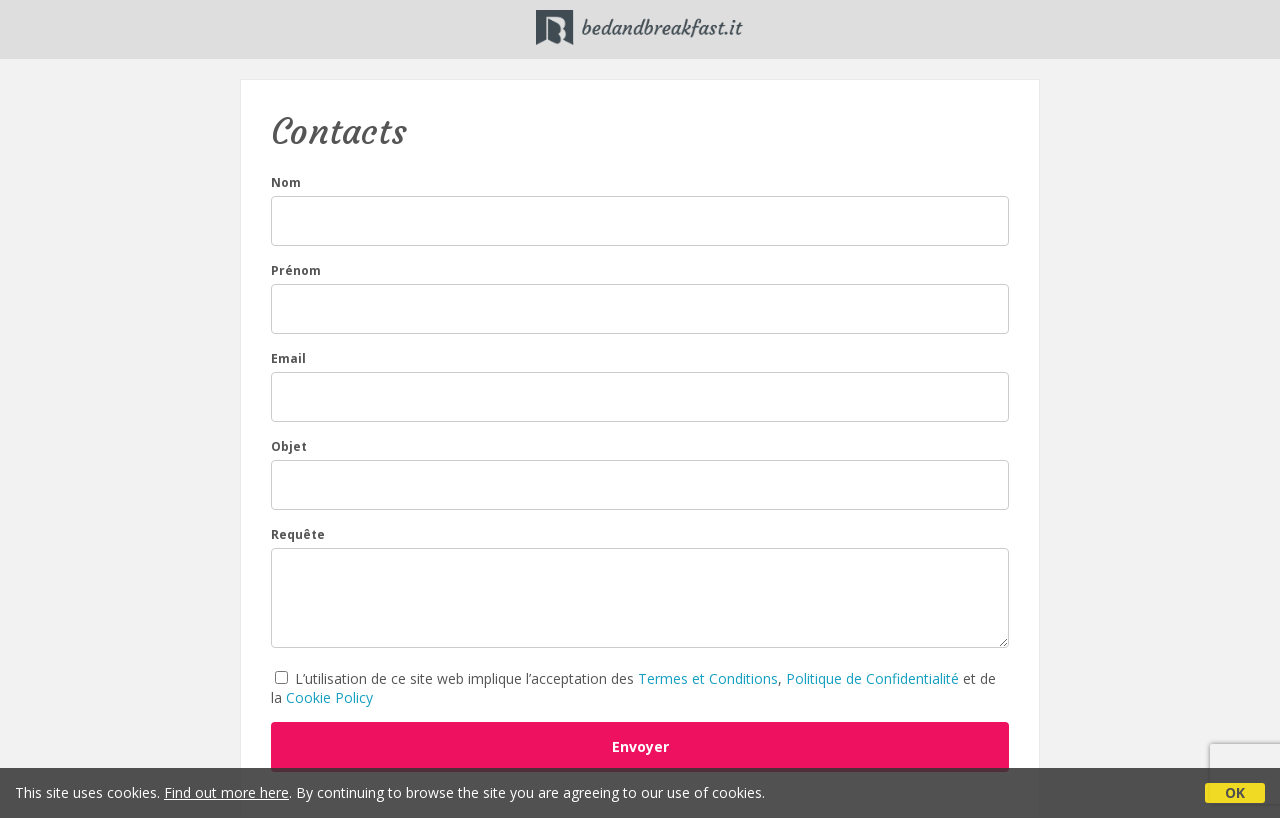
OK (1235, 792)
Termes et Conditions (708, 678)
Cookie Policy (329, 697)
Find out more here (226, 792)
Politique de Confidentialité (872, 678)
